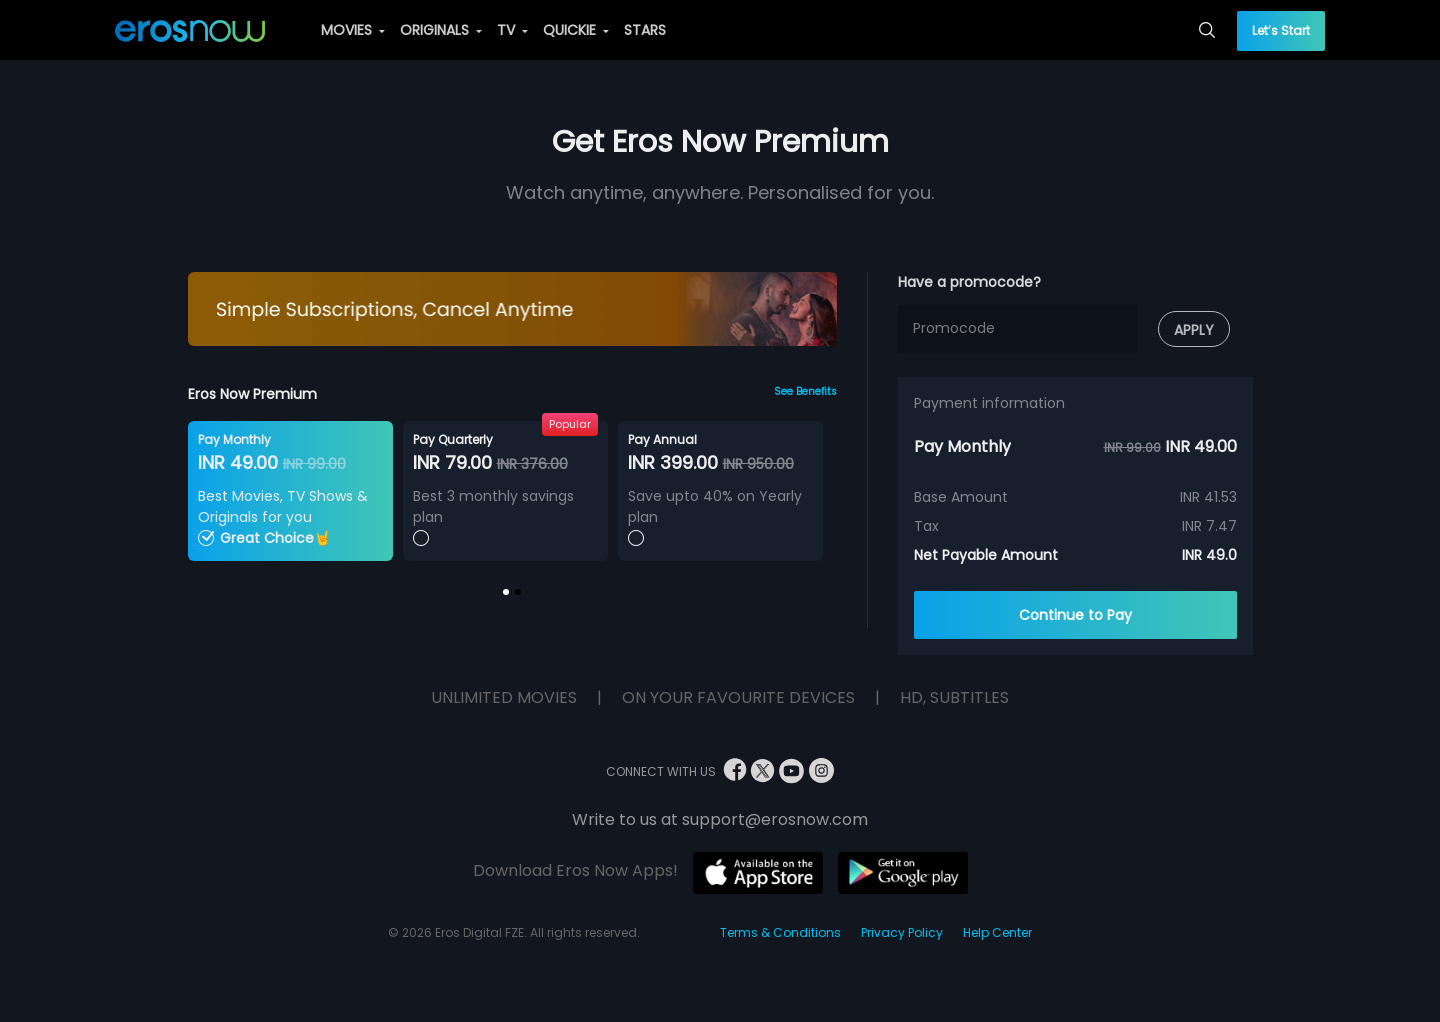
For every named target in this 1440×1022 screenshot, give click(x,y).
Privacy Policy (902, 932)
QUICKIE (576, 30)
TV (512, 30)
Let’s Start (1281, 30)
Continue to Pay (1075, 615)
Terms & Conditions (780, 932)
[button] (506, 592)
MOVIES (353, 30)
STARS (645, 30)
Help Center (997, 932)
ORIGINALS (441, 30)
